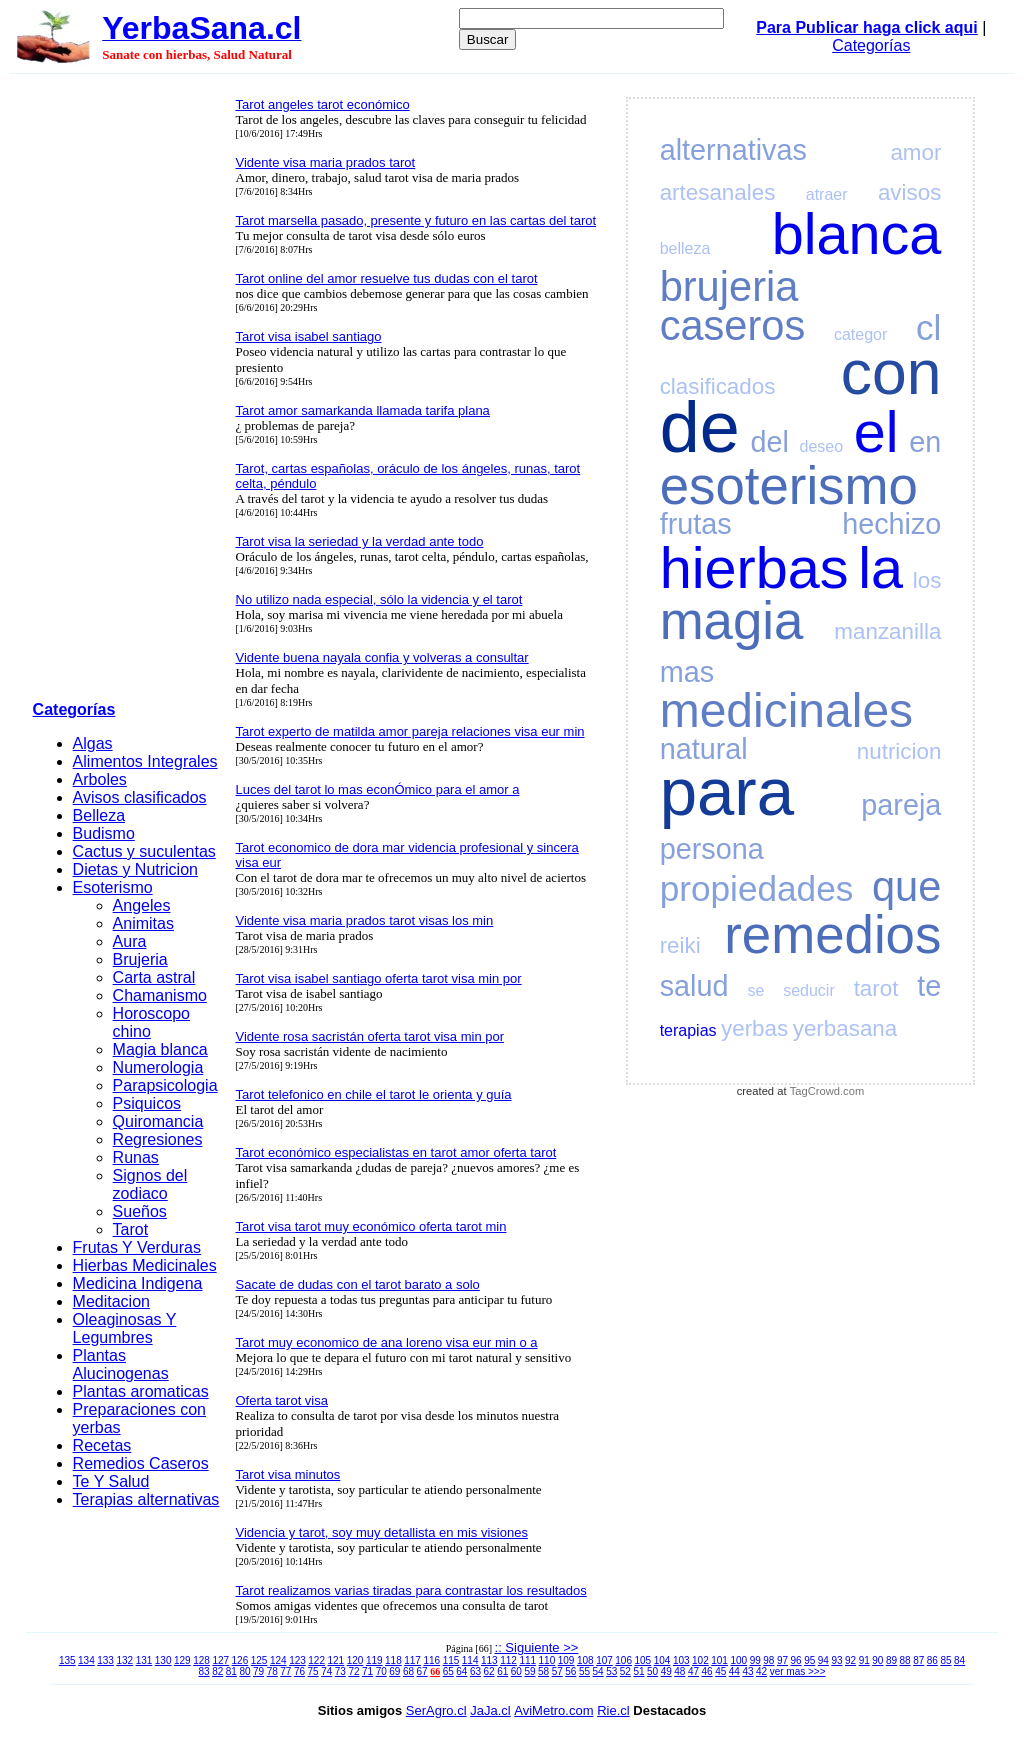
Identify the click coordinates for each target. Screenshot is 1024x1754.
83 (204, 1671)
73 (340, 1671)
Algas (93, 743)
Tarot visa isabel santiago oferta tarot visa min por (379, 978)
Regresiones (158, 1139)
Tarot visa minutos (288, 1474)
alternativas (733, 150)
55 (584, 1671)
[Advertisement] (128, 391)
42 (761, 1671)
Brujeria (140, 959)
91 (864, 1660)
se (755, 990)
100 (738, 1660)
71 (367, 1671)
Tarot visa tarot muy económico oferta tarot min (371, 1226)
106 (623, 1660)
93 (836, 1660)
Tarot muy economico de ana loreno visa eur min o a (387, 1342)
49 (666, 1671)
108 (585, 1660)
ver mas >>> (798, 1671)
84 (959, 1660)
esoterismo (789, 485)
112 (508, 1660)
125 (259, 1660)
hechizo (891, 524)
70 (381, 1671)
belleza (685, 248)
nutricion (899, 751)
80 (244, 1671)
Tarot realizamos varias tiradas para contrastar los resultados (411, 1590)
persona (712, 849)
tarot (876, 988)
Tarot (131, 1229)
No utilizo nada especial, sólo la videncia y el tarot (379, 599)
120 (355, 1660)
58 (543, 1671)
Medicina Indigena (138, 1283)
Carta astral (154, 977)
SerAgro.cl (436, 1710)
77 (285, 1671)
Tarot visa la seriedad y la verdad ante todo (360, 541)
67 (422, 1671)
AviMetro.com (553, 1710)
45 (720, 1671)
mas (687, 672)
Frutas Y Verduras (137, 1247)
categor (860, 334)
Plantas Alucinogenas (121, 1364)
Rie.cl (613, 1710)
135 (67, 1660)
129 (182, 1660)
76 (299, 1671)
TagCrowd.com (827, 1091)
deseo (822, 446)
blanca (857, 234)
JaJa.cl (490, 1710)
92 (850, 1660)
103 (681, 1660)
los (927, 580)
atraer (827, 194)
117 (412, 1660)
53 (611, 1671)
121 (336, 1660)
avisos (909, 192)
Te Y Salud (111, 1481)
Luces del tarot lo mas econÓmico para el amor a (378, 789)
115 (451, 1660)
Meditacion (111, 1301)
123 (297, 1660)
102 (700, 1660)
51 (638, 1671)
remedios (832, 934)
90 (877, 1660)
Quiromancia (158, 1121)
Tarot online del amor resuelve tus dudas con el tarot (387, 278)
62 (489, 1671)
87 (918, 1660)
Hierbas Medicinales (145, 1265)
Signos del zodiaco (150, 1184)
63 (475, 1671)
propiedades (757, 888)
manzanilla (887, 631)
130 (163, 1660)
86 (932, 1660)
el (876, 432)
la (880, 568)
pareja (901, 805)
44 (734, 1671)
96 (796, 1660)
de (700, 427)
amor (915, 152)
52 (625, 1671)
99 (755, 1660)
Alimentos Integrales (145, 761)
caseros (733, 325)
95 (809, 1660)
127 (220, 1660)
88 (905, 1660)
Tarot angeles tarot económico (323, 104)
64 (461, 1671)
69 (394, 1671)
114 (470, 1660)
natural (704, 749)
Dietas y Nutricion (135, 869)
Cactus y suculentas (144, 851)
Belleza (99, 815)
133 (105, 1660)
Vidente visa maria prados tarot (326, 162)
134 (86, 1660)
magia (732, 620)
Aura (130, 941)
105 (643, 1660)
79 (258, 1671)
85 (945, 1660)
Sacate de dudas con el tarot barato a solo (358, 1284)
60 (516, 1671)
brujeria (729, 286)
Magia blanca (160, 1049)
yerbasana (845, 1028)
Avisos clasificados (140, 797)
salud (694, 986)
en (925, 442)
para (727, 791)
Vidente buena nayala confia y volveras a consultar (382, 657)
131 (144, 1660)
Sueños (140, 1211)
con (891, 372)
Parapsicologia (165, 1085)
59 (529, 1671)
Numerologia (158, 1067)
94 (823, 1660)
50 (652, 1671)
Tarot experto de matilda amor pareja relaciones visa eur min (410, 731)
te (929, 986)
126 (240, 1660)
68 (408, 1671)
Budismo (104, 833)
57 (557, 1671)
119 (374, 1660)
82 (217, 1671)
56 (570, 1671)
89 (891, 1660)
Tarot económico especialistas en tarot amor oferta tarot (396, 1152)
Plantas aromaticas (141, 1391)
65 (448, 1671)
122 (316, 1660)
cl (928, 327)
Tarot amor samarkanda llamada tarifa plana (363, 410)
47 (693, 1671)
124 (278, 1660)
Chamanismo (160, 995)
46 (707, 1671)
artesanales (718, 192)
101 (719, 1660)
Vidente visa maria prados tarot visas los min (365, 920)
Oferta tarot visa (282, 1400)
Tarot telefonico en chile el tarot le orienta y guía (374, 1094)
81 (231, 1671)
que (906, 886)
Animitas (143, 923)
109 (566, 1660)
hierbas (754, 568)
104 (662, 1660)
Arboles (100, 779)
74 (326, 1671)
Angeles (142, 905)
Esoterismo (113, 887)
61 (502, 1671)
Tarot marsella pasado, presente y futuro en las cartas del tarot (416, 220)
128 (201, 1660)
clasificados (718, 386)
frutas (696, 524)
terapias (688, 1030)
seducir (809, 990)
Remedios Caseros (141, 1463)
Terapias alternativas (146, 1499)
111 (527, 1660)
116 (431, 1660)
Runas (136, 1157)
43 (747, 1671)
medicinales (786, 710)
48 (679, 1671)
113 (489, 1660)
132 (124, 1660)
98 (768, 1660)
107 (604, 1660)
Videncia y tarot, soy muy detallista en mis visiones (382, 1532)
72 (353, 1671)
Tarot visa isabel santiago (309, 336)
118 (393, 1660)
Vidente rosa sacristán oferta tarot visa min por (370, 1036)
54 (598, 1671)
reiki (680, 945)
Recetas (102, 1445)
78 (272, 1671)
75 (313, 1671)
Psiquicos (147, 1103)
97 (782, 1660)
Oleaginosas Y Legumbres (125, 1328)
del (769, 442)
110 (547, 1660)
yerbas (754, 1028)
